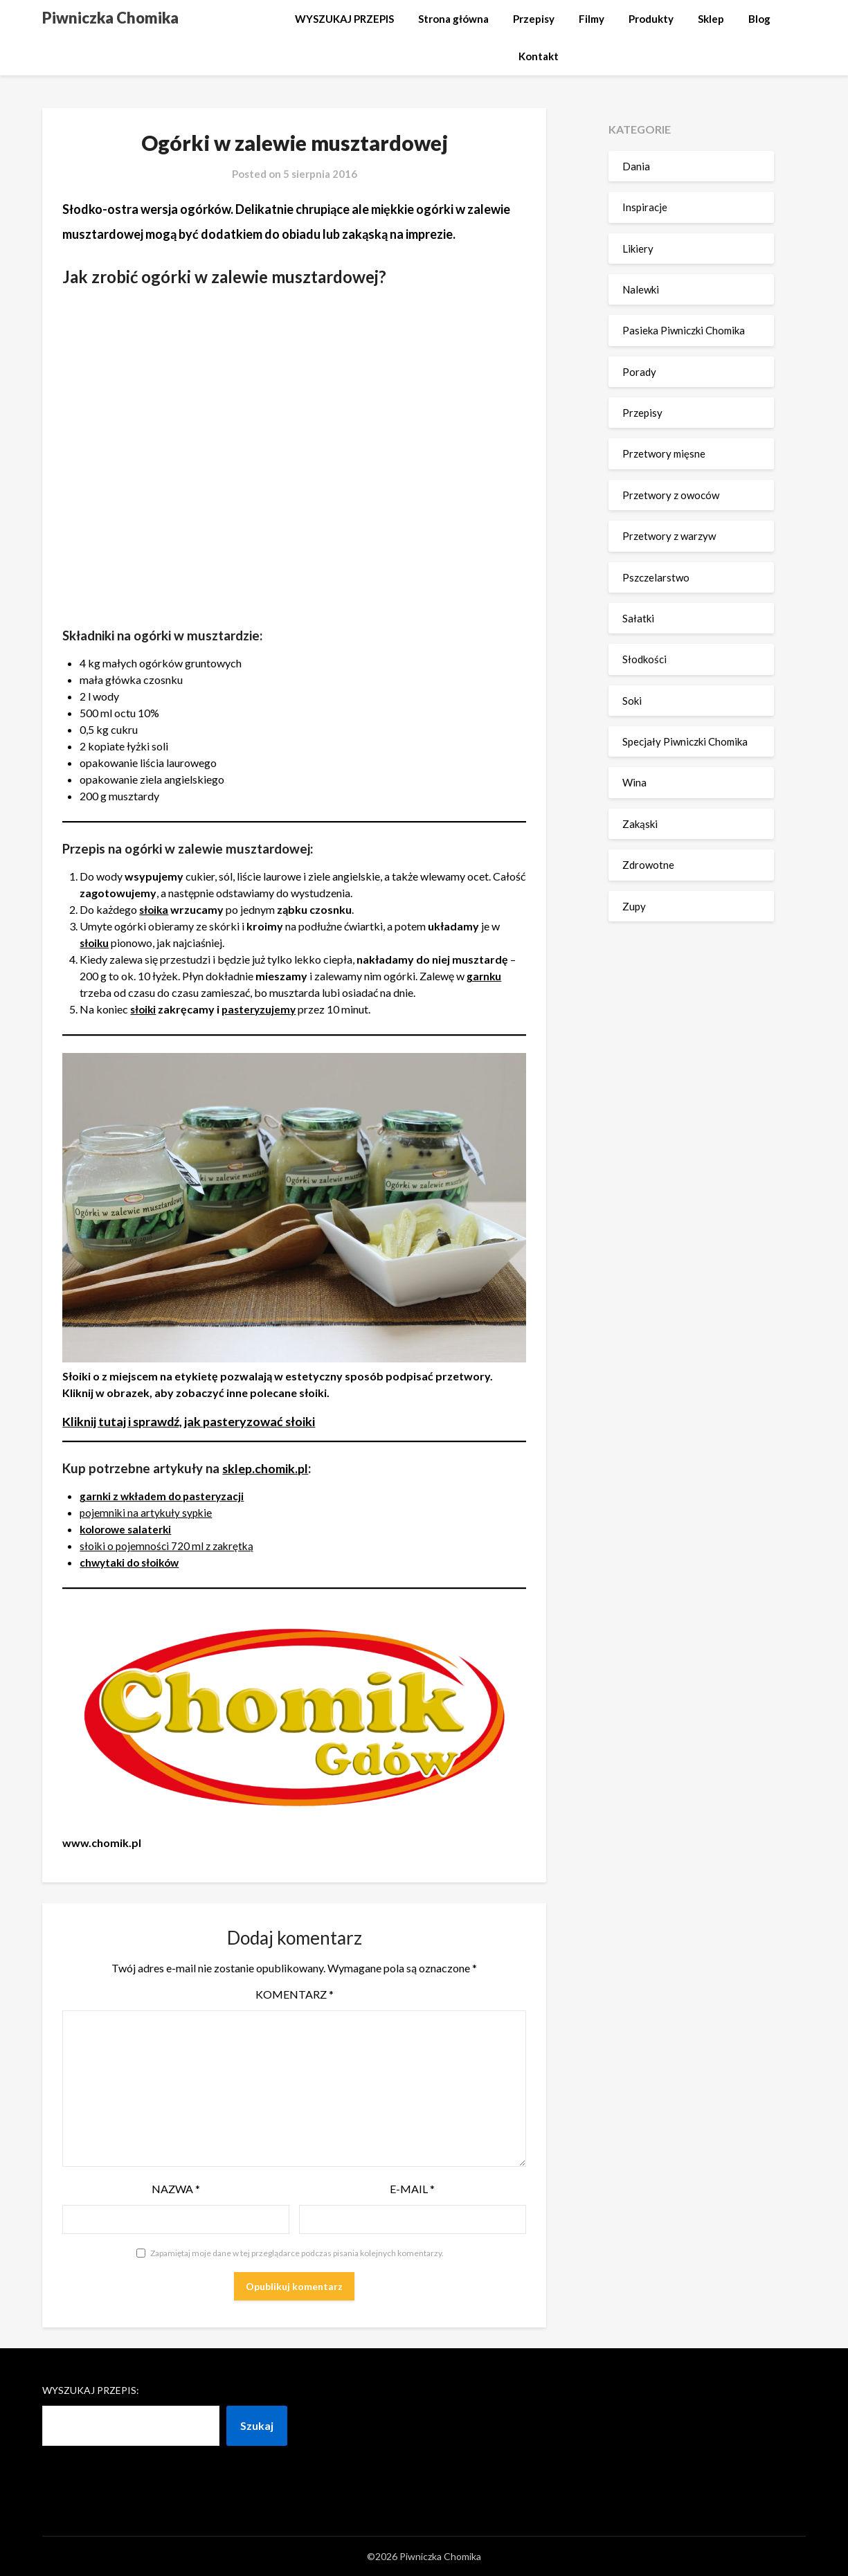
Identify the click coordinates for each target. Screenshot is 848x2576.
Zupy (634, 906)
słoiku (95, 942)
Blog (759, 18)
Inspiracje (644, 207)
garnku (485, 975)
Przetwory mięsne (663, 453)
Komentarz (294, 1994)
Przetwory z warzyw (669, 536)
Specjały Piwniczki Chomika (685, 741)
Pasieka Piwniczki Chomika (683, 330)
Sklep (711, 18)
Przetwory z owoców (670, 495)
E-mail (412, 2188)
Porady (639, 372)
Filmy (591, 18)
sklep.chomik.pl (267, 1468)
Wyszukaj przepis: (90, 2390)
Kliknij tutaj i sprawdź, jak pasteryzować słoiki (194, 1421)
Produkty (651, 18)
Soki (632, 700)
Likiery (637, 248)
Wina (634, 782)
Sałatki (638, 618)
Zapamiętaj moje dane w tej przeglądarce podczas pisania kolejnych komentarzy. (297, 2253)
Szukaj (256, 2425)
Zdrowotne (648, 864)
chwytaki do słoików (133, 1562)
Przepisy (533, 18)
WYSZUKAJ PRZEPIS (344, 18)
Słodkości (644, 659)
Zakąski (640, 824)
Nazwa (176, 2188)
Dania (636, 166)
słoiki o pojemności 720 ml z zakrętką (169, 1545)
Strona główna (453, 18)
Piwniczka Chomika (110, 17)
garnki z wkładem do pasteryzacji (165, 1495)
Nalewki (640, 289)
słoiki (144, 1009)
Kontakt (538, 56)
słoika (154, 909)
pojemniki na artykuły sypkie (147, 1512)
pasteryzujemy (262, 1009)
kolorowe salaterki (128, 1528)
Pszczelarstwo (655, 577)
